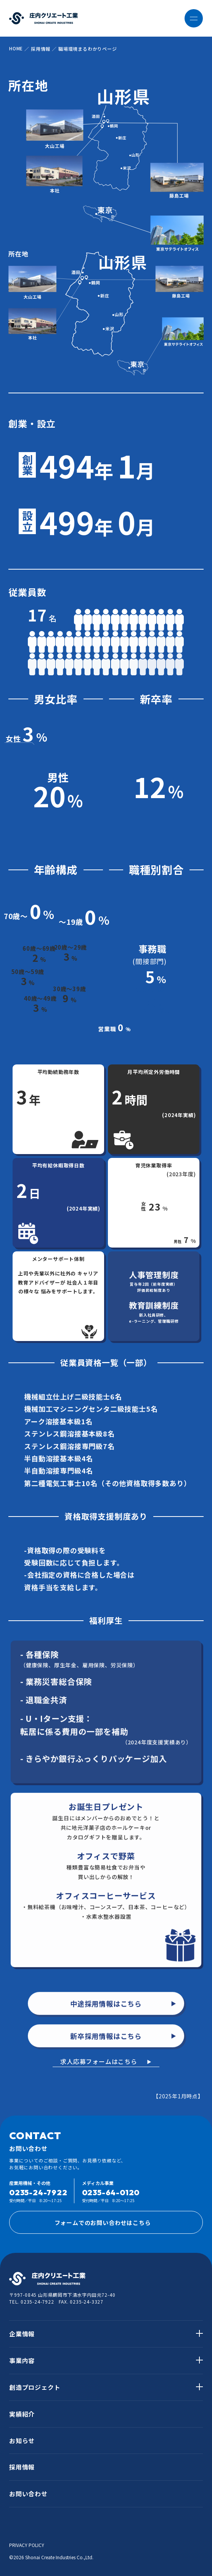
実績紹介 (22, 2413)
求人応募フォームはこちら (98, 2061)
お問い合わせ (28, 2493)
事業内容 (22, 2360)
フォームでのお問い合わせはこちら (125, 2222)
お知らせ (22, 2440)
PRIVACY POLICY (26, 2545)
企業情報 (22, 2333)
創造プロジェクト (34, 2387)
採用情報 (22, 2466)
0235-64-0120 (111, 2192)
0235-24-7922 (38, 2192)
